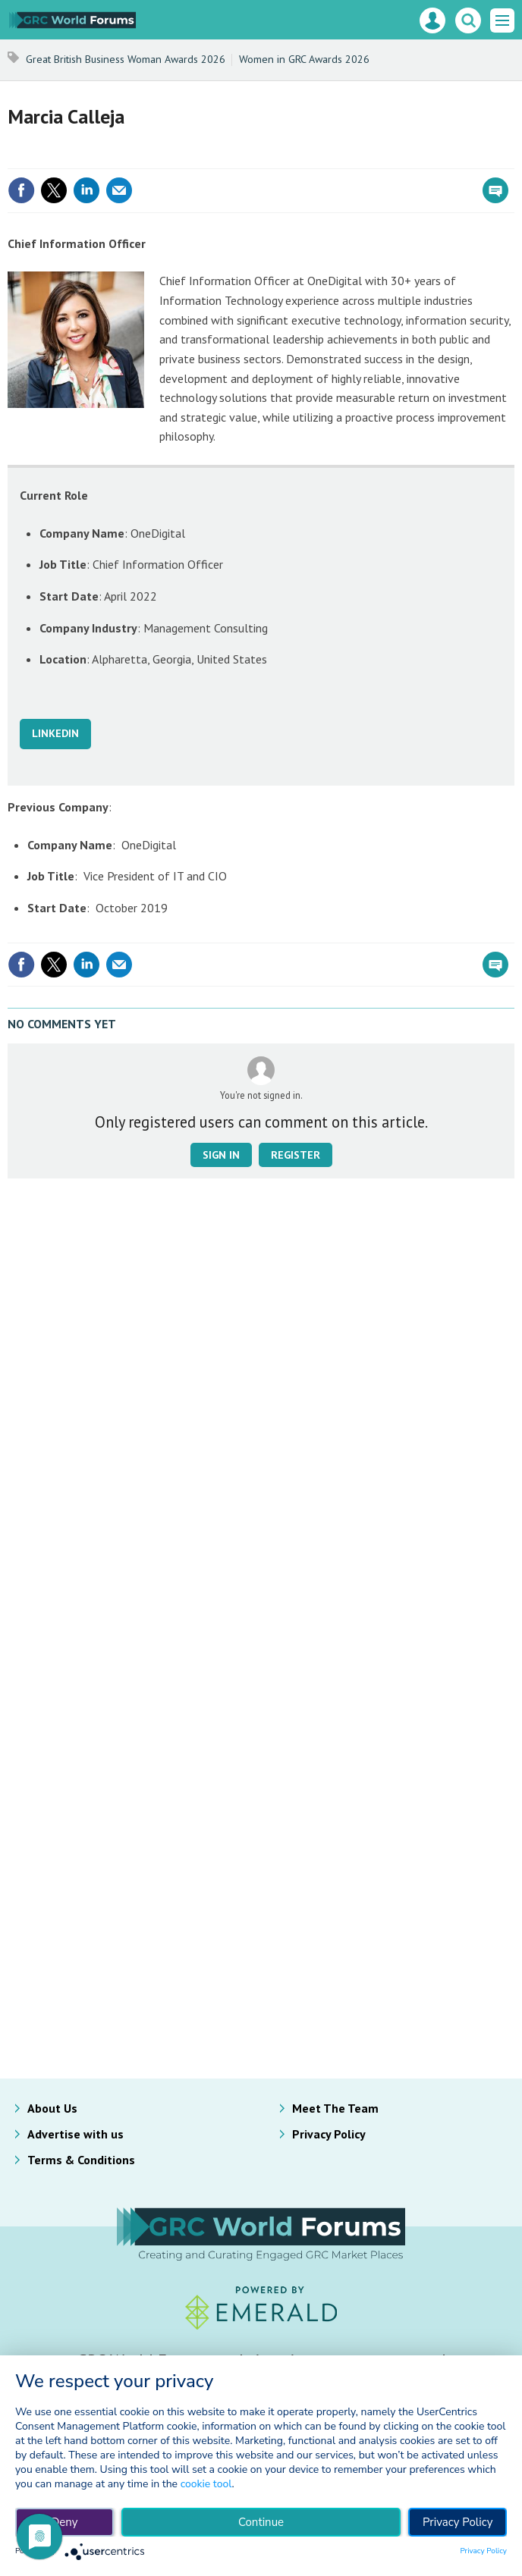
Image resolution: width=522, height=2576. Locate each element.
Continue (261, 2522)
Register (295, 1155)
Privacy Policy (329, 2133)
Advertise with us (75, 2133)
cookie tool (206, 2484)
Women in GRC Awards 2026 (304, 59)
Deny (64, 2522)
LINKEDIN (55, 733)
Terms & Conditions (81, 2159)
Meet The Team (335, 2108)
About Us (52, 2108)
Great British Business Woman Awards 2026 (125, 59)
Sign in (221, 1155)
